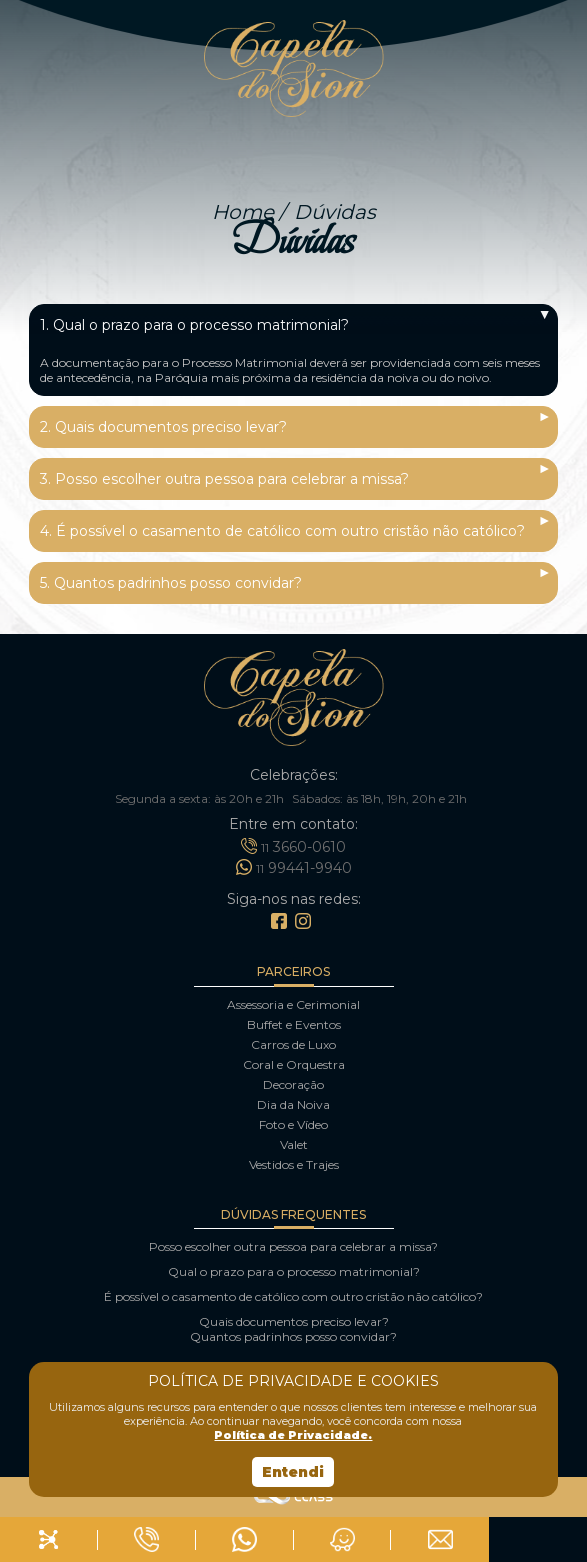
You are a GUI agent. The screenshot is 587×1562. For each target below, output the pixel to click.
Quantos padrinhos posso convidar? (293, 1336)
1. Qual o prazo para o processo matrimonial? (194, 325)
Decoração (293, 1084)
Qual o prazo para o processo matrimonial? (294, 1271)
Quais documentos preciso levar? (294, 1321)
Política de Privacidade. (293, 1435)
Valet (294, 1144)
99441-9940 (294, 867)
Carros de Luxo (293, 1044)
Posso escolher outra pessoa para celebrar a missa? (293, 1246)
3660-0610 (293, 846)
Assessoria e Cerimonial (293, 1004)
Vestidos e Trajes (294, 1164)
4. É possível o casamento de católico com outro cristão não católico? (282, 531)
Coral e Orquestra (294, 1064)
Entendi (293, 1472)
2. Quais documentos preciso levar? (163, 427)
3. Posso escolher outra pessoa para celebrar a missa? (224, 479)
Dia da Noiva (293, 1104)
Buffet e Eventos (294, 1024)
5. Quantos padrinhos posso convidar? (171, 583)
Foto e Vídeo (293, 1124)
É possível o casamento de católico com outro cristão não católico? (293, 1296)
